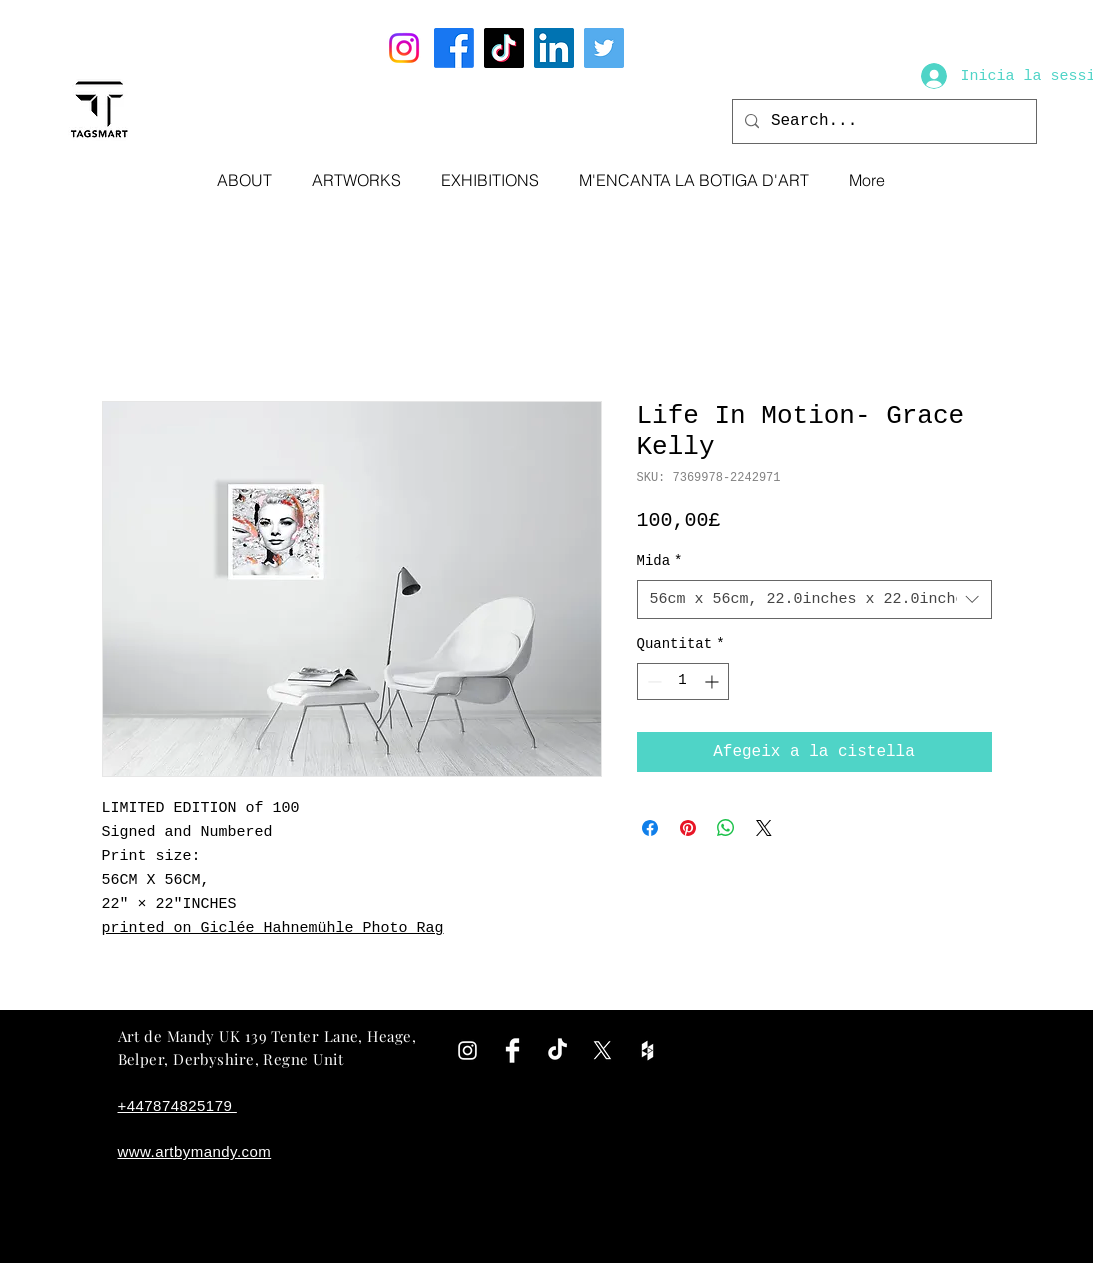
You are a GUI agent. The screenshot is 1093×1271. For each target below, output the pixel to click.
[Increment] (713, 681)
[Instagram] (404, 48)
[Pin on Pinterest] (688, 828)
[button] (356, 180)
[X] (602, 1050)
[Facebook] (454, 48)
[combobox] (814, 599)
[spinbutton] (683, 681)
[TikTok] (504, 48)
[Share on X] (764, 828)
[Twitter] (604, 48)
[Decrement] (652, 681)
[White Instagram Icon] (467, 1050)
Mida (660, 561)
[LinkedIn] (554, 48)
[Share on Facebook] (650, 828)
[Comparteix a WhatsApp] (726, 828)
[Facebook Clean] (512, 1050)
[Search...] (882, 121)
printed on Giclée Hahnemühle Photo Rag (273, 928)
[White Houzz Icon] (647, 1050)
